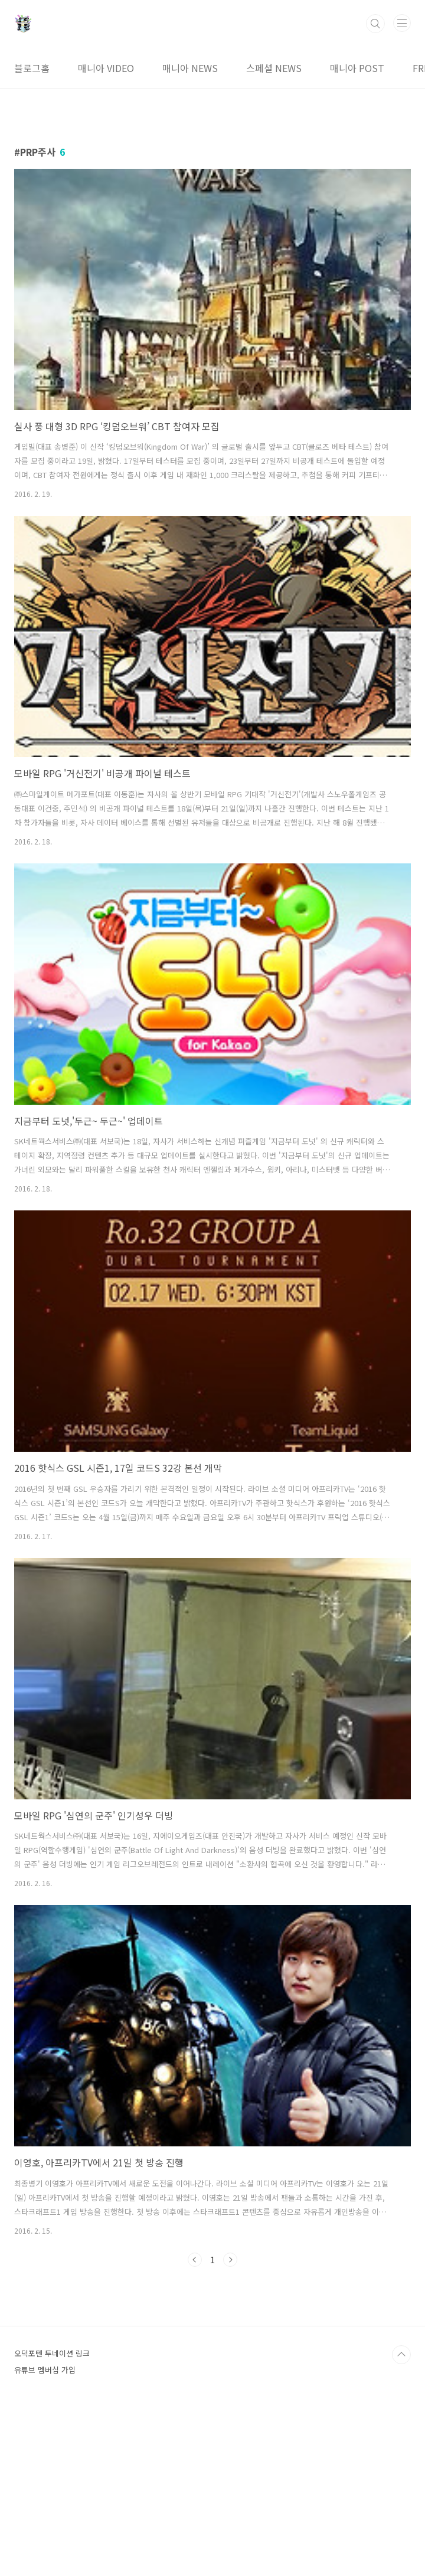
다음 (230, 2260)
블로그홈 (32, 68)
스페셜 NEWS (274, 68)
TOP (401, 2519)
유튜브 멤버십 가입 (45, 2535)
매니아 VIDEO (106, 68)
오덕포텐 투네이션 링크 (52, 2518)
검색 (375, 23)
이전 (195, 2260)
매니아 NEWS (190, 68)
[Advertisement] (212, 2367)
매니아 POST (357, 68)
